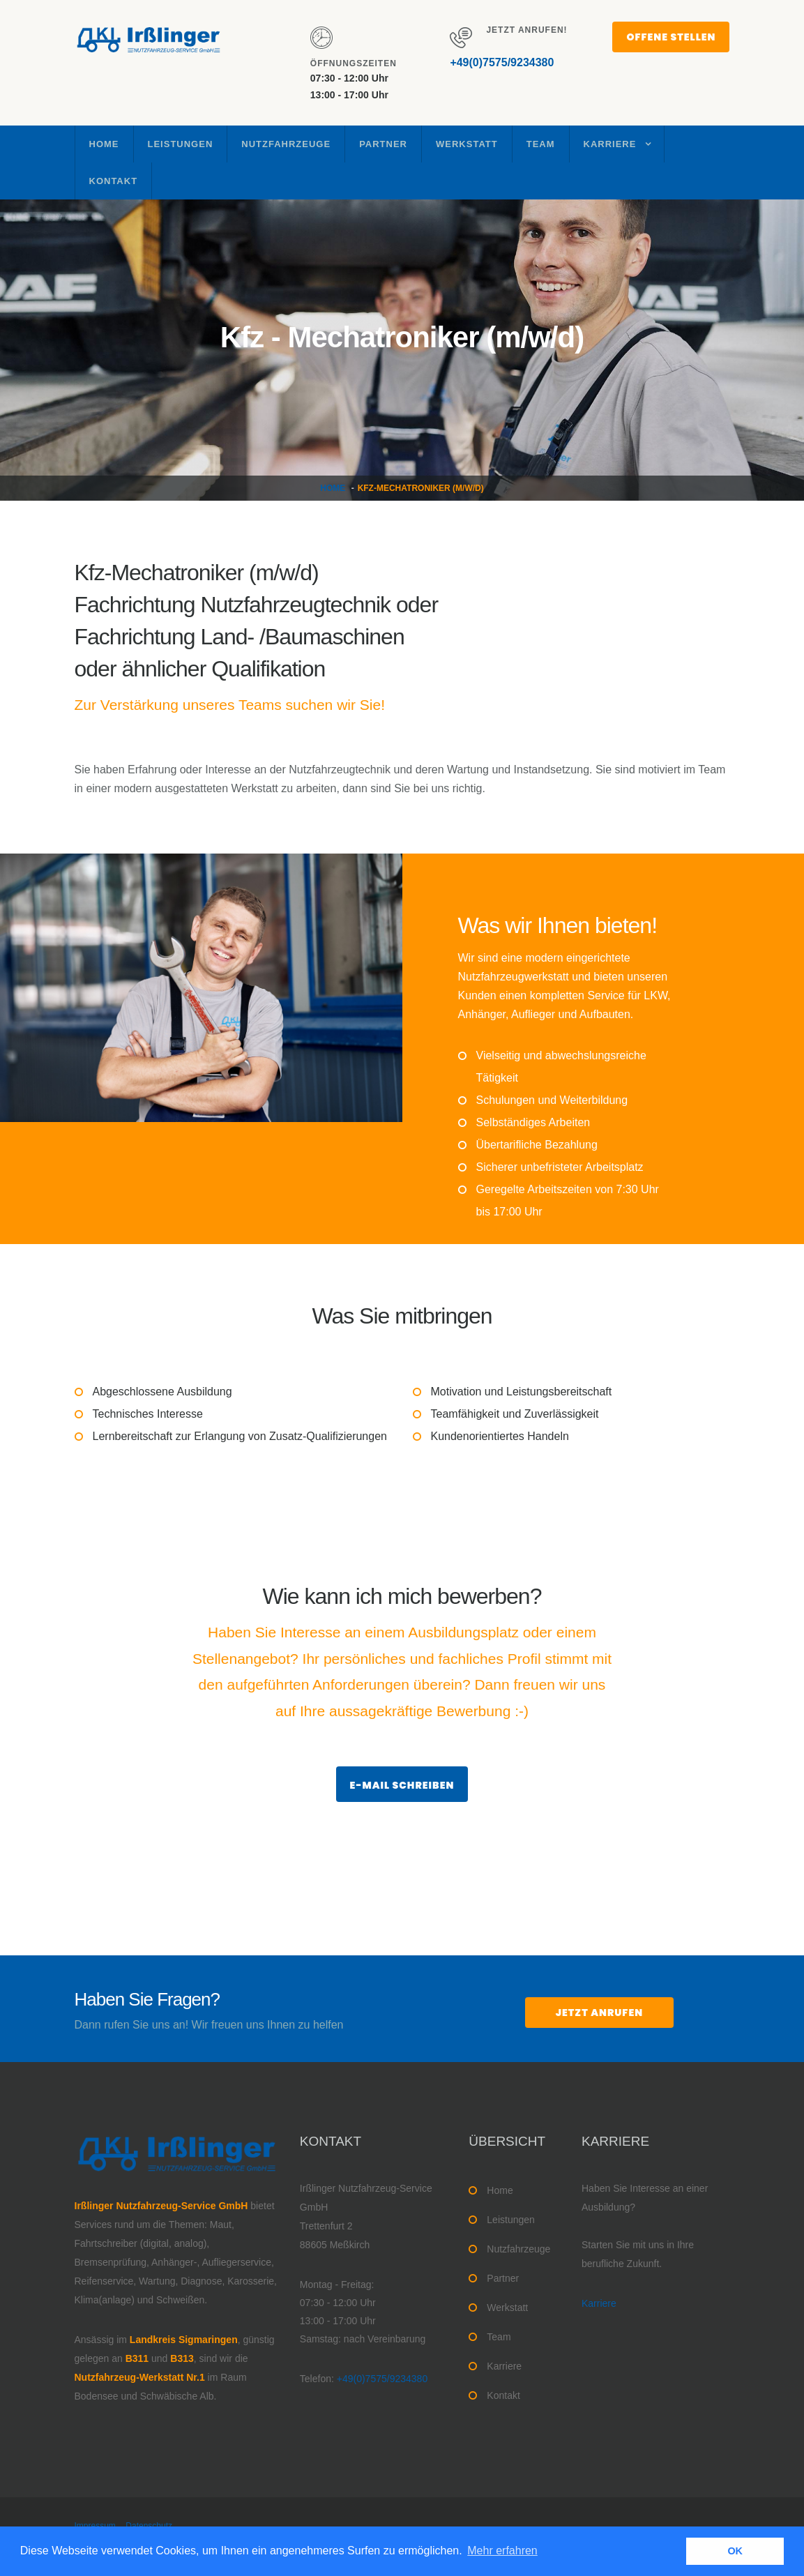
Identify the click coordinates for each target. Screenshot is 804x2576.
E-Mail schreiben (402, 1785)
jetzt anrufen (599, 2013)
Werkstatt (467, 144)
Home (104, 144)
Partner (383, 144)
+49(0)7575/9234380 (502, 62)
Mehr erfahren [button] (502, 2550)
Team (540, 144)
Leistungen (180, 144)
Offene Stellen (670, 37)
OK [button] (735, 2550)
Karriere (610, 144)
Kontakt (113, 181)
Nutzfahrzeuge (286, 144)
